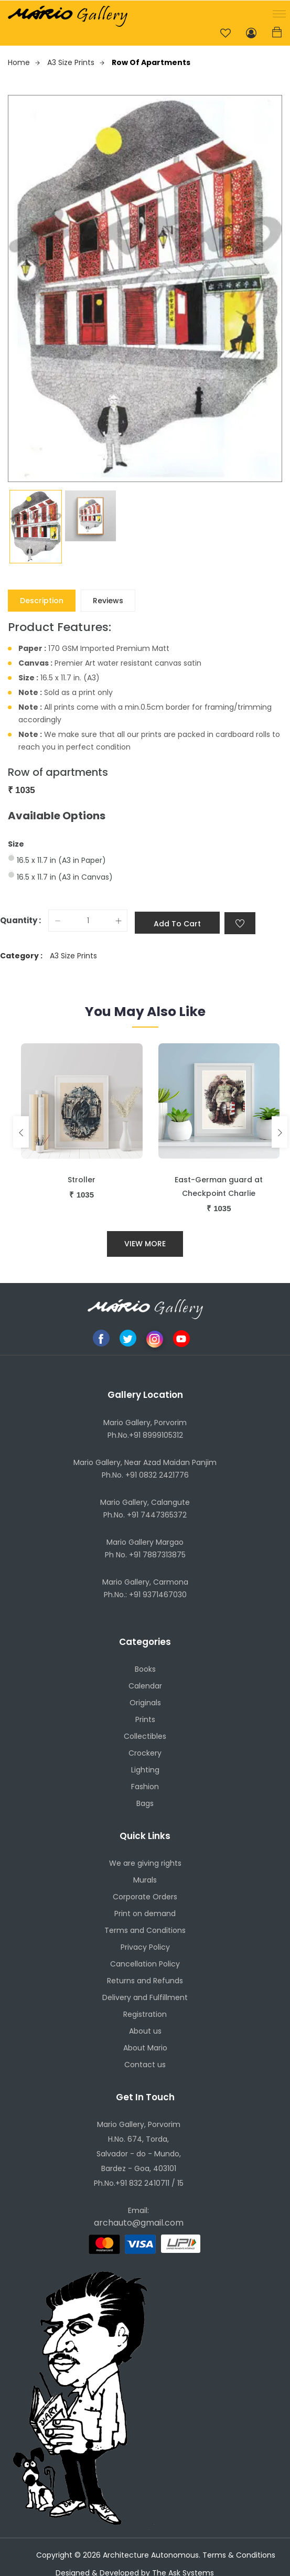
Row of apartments (151, 62)
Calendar (145, 1686)
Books (145, 1669)
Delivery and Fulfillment (145, 1998)
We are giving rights (145, 1863)
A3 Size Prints (75, 62)
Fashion (145, 1786)
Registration (145, 2015)
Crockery (145, 1753)
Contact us (145, 2065)
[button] (277, 12)
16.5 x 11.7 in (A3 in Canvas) (65, 877)
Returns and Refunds (145, 1981)
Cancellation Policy (145, 1964)
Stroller (81, 1179)
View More (145, 1243)
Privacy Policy (145, 1947)
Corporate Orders (145, 1897)
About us (145, 2031)
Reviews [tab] (108, 600)
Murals (145, 1880)
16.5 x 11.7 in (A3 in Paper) (61, 860)
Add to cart (177, 923)
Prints (145, 1719)
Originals (145, 1702)
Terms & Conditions (238, 2555)
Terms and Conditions (145, 1931)
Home (24, 62)
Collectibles (145, 1736)
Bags (145, 1803)
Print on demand (145, 1914)
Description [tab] (41, 600)
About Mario (145, 2048)
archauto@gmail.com (139, 2223)
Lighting (145, 1770)
